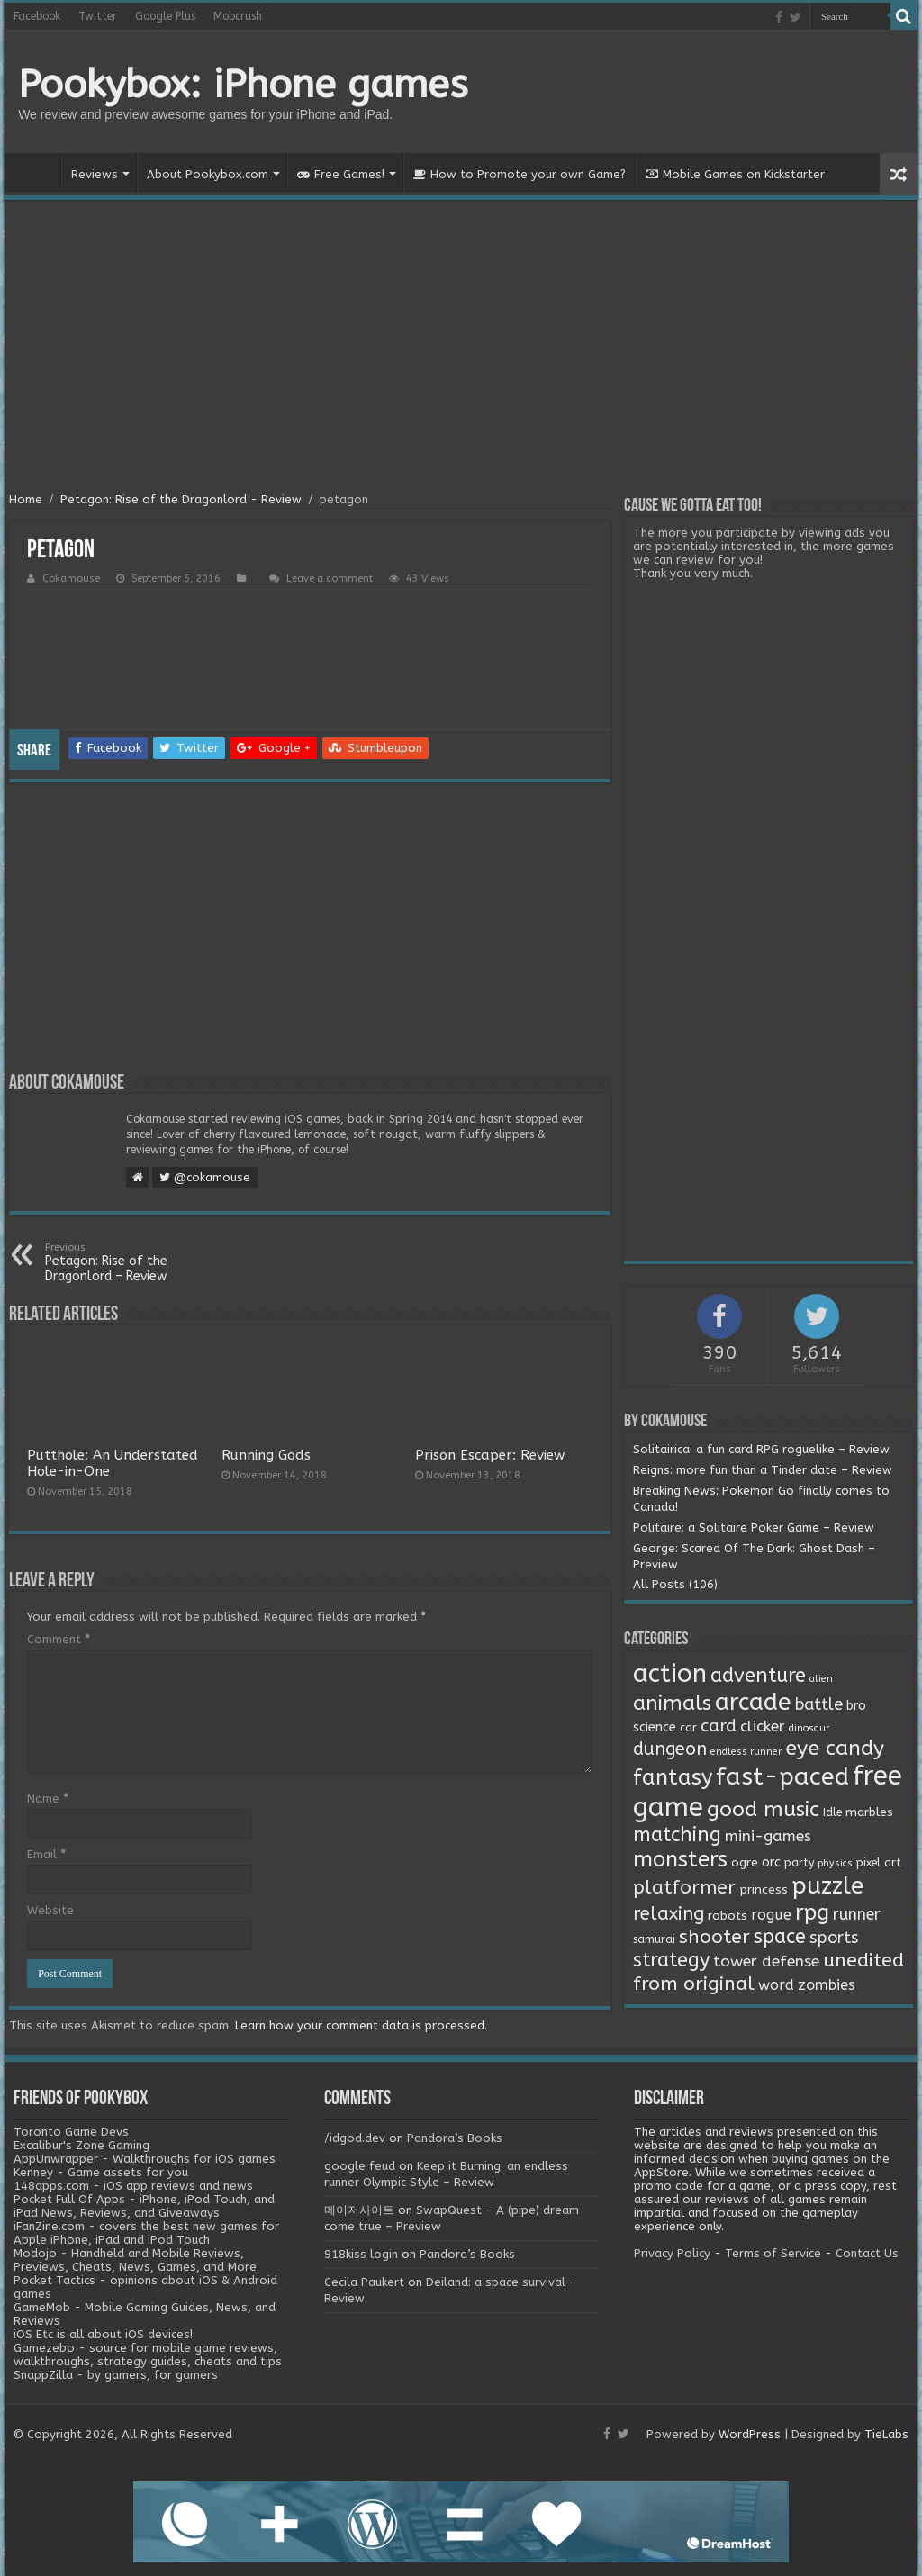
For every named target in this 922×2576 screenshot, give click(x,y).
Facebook (37, 16)
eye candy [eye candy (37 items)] (834, 1748)
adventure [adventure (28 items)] (758, 1675)
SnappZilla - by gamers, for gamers (116, 2375)
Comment (58, 1639)
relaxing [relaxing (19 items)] (668, 1913)
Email (46, 1854)
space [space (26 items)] (780, 1936)
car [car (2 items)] (688, 1728)
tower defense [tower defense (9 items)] (766, 1961)
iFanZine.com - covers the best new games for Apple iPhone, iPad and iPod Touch (146, 2232)
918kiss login (361, 2254)
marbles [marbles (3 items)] (869, 1812)
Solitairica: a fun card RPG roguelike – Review (761, 1449)
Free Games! (340, 174)
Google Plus (165, 16)
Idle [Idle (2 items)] (832, 1812)
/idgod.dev (354, 2138)
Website (50, 1910)
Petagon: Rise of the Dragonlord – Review (137, 1263)
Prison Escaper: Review (490, 1455)
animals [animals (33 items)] (672, 1703)
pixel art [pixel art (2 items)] (878, 1863)
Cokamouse (71, 578)
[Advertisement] (461, 348)
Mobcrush (237, 16)
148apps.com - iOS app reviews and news (133, 2185)
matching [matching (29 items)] (677, 1835)
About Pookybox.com (207, 174)
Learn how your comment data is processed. (361, 2025)
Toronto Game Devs (71, 2131)
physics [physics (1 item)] (835, 1863)
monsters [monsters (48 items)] (680, 1859)
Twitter (97, 16)
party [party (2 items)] (799, 1863)
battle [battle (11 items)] (819, 1704)
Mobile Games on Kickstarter (735, 174)
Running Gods (266, 1455)
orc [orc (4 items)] (771, 1862)
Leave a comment (329, 578)
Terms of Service (773, 2253)
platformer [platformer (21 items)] (684, 1887)
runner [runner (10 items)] (857, 1914)
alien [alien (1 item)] (821, 1679)
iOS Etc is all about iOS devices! (103, 2334)
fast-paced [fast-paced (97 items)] (782, 1776)
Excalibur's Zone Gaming (81, 2145)
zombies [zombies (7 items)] (826, 1984)
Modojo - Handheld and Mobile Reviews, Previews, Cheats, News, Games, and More (135, 2259)
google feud (359, 2166)
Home (37, 172)
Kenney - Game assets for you (101, 2172)
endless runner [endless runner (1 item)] (746, 1752)
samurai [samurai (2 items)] (654, 1939)
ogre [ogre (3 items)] (744, 1863)
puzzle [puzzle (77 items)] (827, 1886)
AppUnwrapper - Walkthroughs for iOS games (145, 2158)
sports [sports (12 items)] (833, 1938)
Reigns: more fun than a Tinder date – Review (762, 1470)
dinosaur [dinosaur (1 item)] (809, 1728)
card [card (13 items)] (719, 1726)
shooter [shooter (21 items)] (714, 1937)
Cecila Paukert (364, 2282)
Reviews (94, 174)
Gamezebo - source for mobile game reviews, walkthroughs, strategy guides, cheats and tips (148, 2354)
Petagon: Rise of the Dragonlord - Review (181, 499)
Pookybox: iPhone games (243, 84)
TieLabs (886, 2434)
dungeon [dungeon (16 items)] (670, 1749)
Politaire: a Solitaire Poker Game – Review (753, 1527)
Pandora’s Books (454, 2138)
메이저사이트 (359, 2210)
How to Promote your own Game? (519, 174)
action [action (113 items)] (670, 1673)
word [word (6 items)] (776, 1984)
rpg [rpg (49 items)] (812, 1912)
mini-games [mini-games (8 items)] (768, 1836)
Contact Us (867, 2253)
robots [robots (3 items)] (727, 1916)
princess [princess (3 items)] (763, 1890)
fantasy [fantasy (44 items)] (672, 1777)
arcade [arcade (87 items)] (753, 1702)
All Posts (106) (675, 1584)
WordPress (750, 2434)
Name (47, 1798)
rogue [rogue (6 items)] (771, 1914)
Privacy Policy (672, 2253)
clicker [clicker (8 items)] (762, 1726)
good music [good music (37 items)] (763, 1809)
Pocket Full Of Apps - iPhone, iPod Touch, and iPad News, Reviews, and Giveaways (144, 2205)
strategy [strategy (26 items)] (671, 1960)
